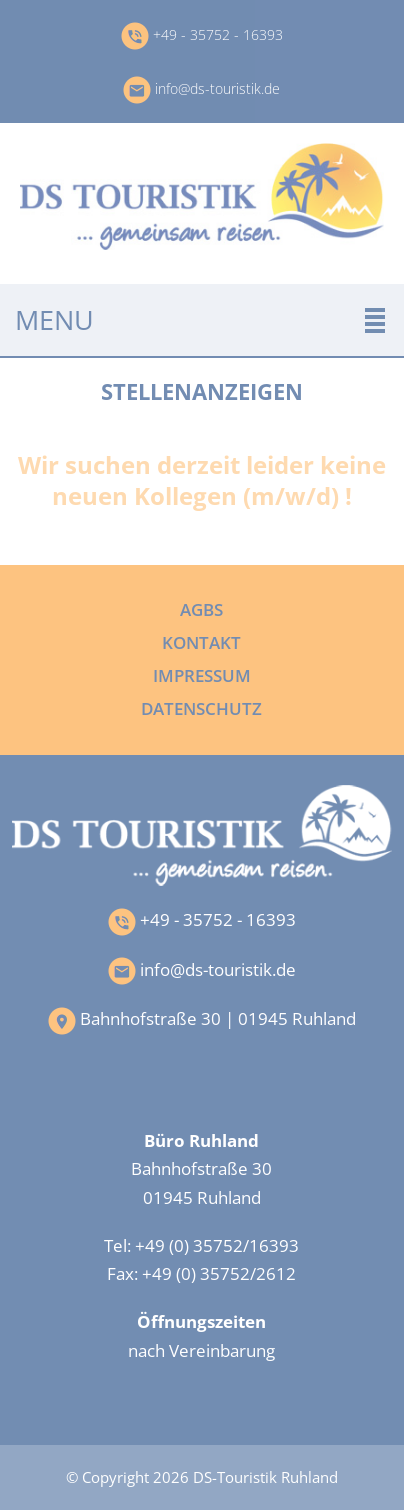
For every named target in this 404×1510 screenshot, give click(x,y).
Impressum (202, 675)
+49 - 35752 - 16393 (202, 34)
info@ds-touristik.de (201, 88)
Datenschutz (201, 708)
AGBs (201, 609)
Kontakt (201, 642)
